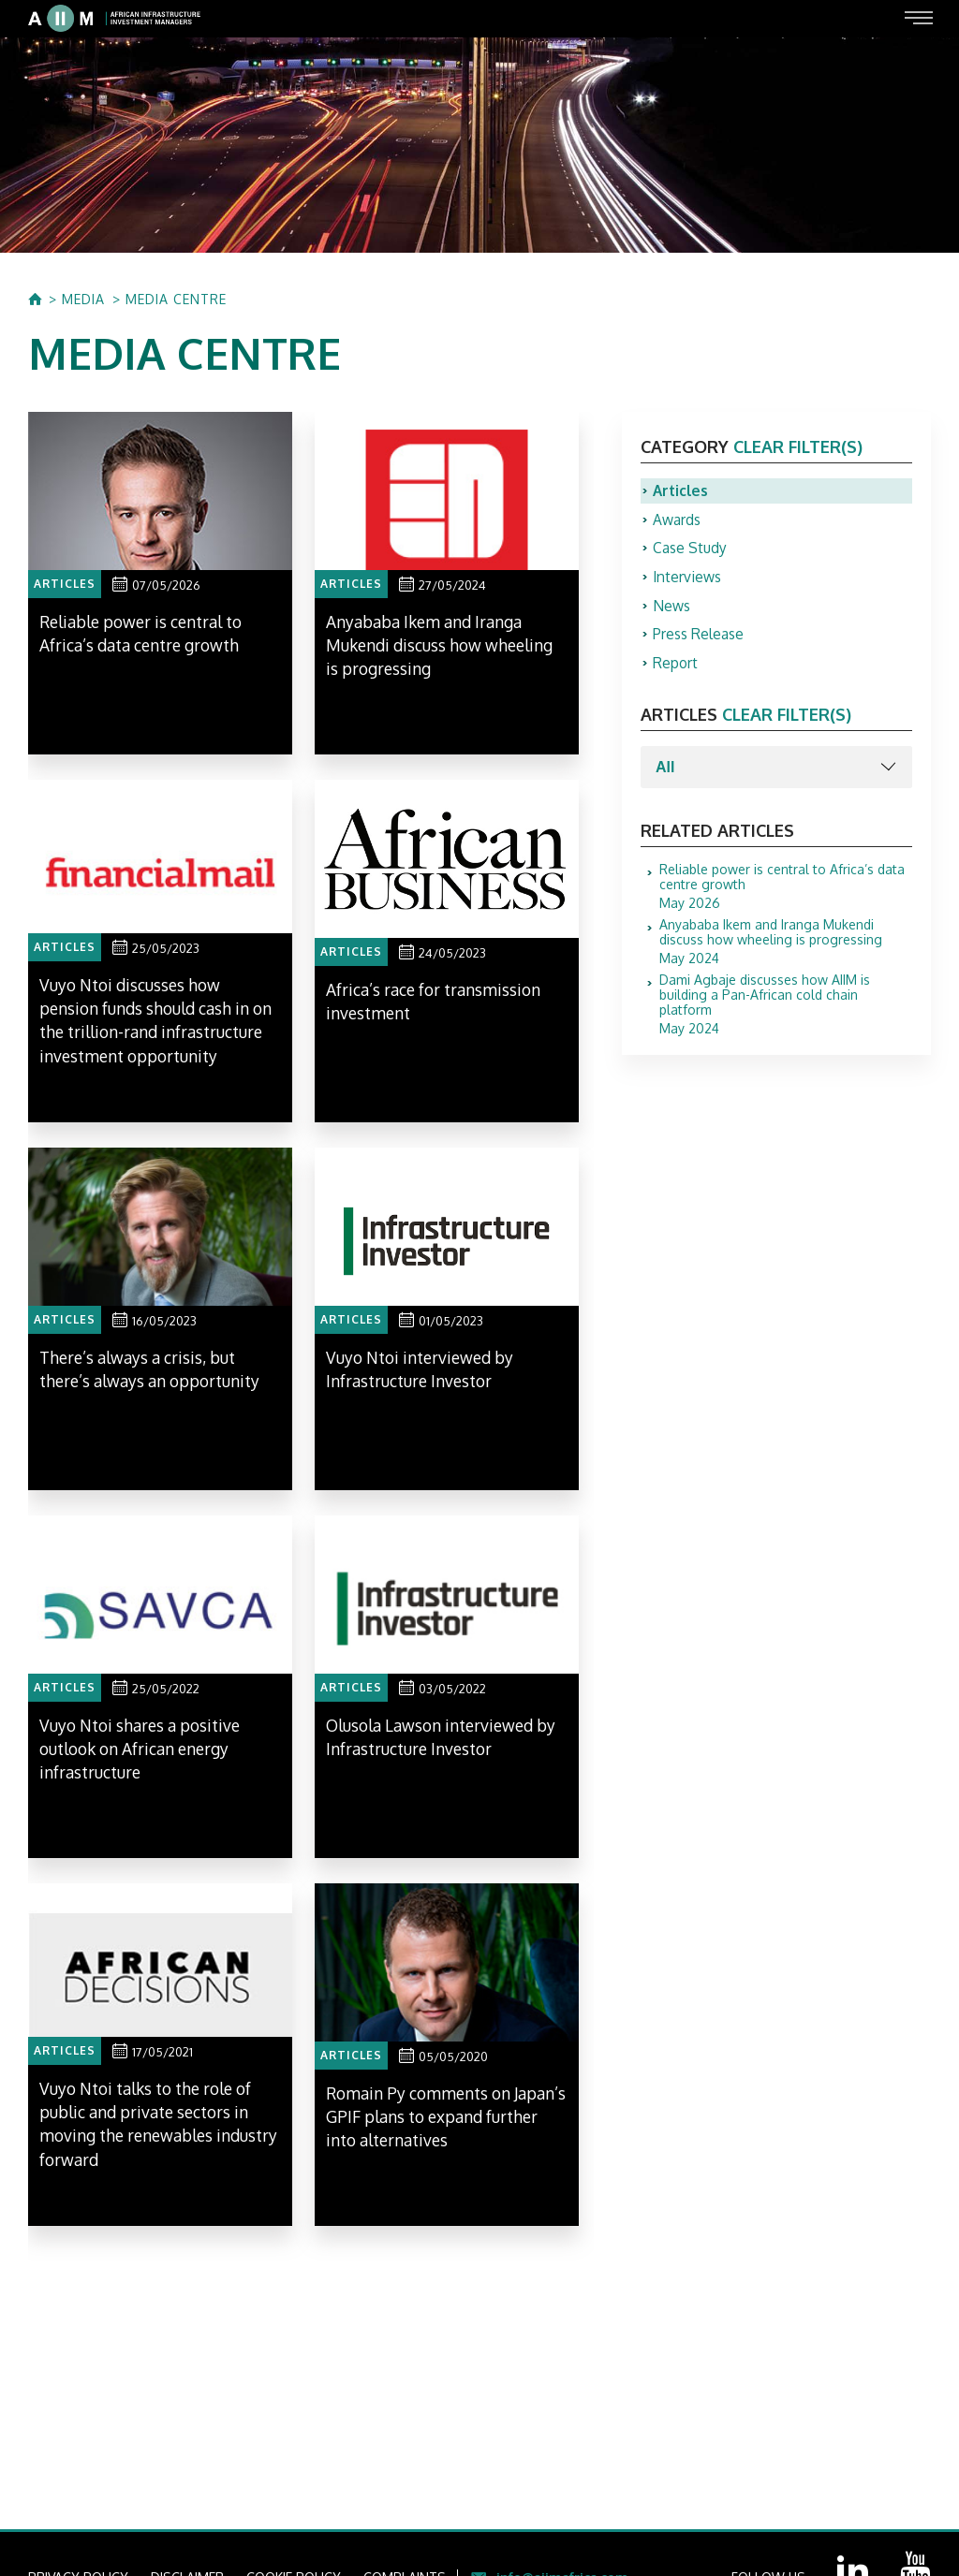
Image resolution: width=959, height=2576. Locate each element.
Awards (677, 521)
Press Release (699, 641)
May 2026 (785, 895)
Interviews (688, 581)
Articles (682, 491)
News (672, 611)
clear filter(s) (798, 446)
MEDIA (83, 299)
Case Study (691, 551)
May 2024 (785, 950)
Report (676, 671)
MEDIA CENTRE (176, 299)
